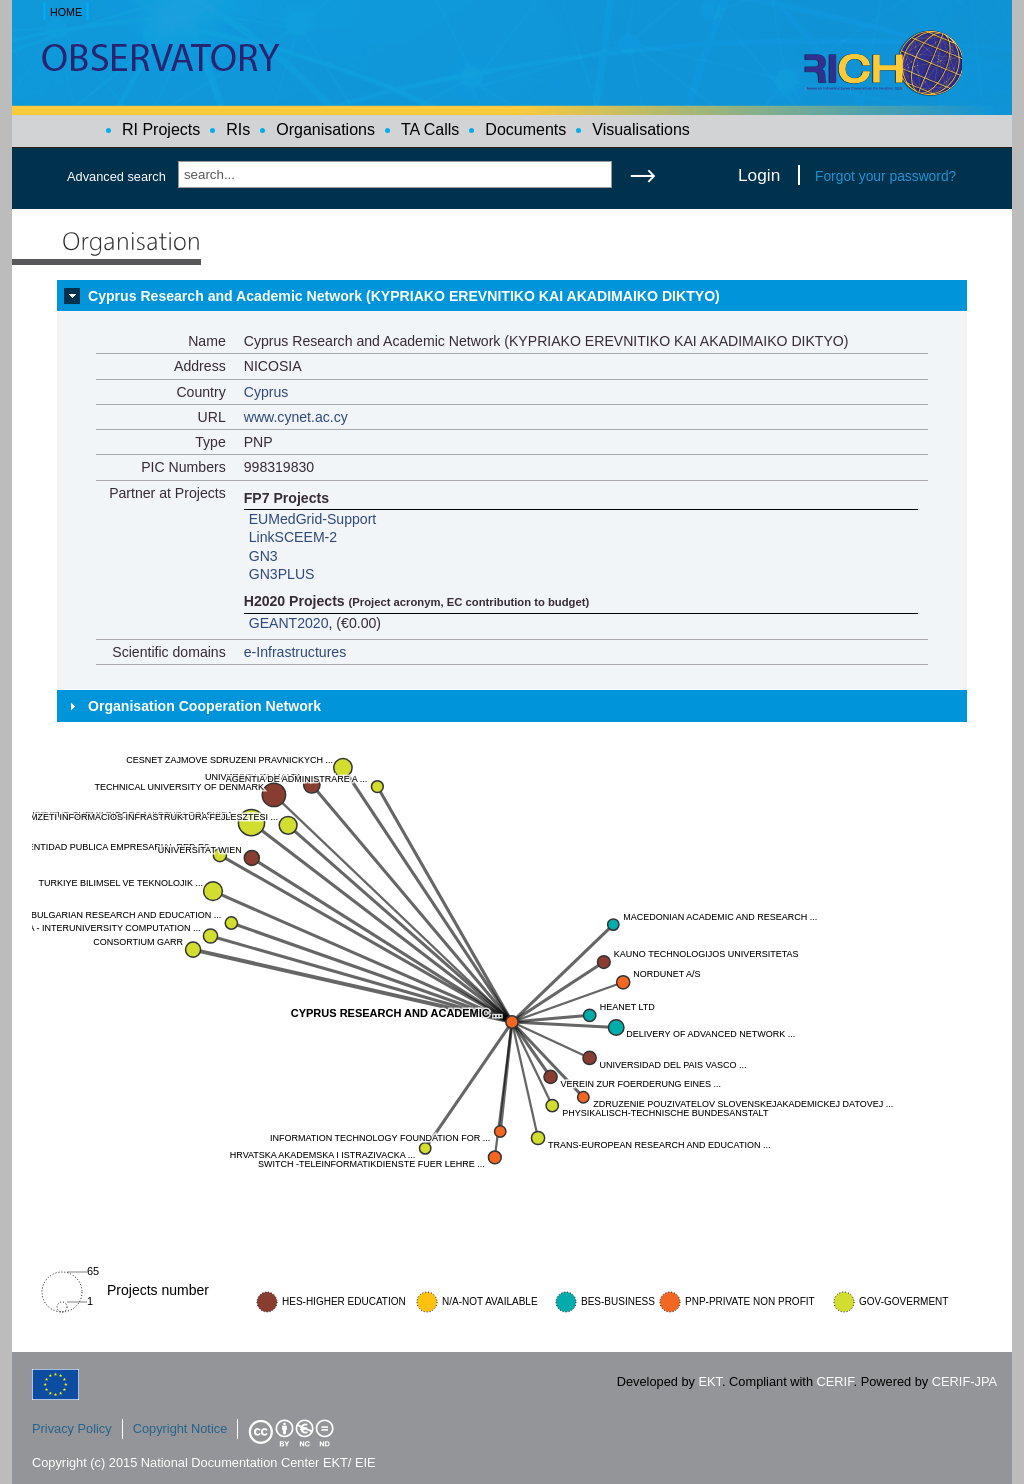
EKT (710, 1381)
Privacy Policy (72, 1428)
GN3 (263, 556)
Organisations (325, 129)
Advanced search (116, 176)
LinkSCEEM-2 (293, 537)
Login (759, 175)
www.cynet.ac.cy (296, 417)
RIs (238, 129)
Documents (525, 129)
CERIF (835, 1381)
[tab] (512, 296)
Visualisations (641, 129)
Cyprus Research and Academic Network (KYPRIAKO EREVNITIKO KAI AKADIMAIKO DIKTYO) (404, 296)
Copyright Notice (180, 1428)
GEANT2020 (289, 623)
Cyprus (266, 392)
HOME (66, 12)
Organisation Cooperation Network (204, 706)
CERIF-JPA (964, 1381)
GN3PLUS (282, 574)
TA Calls (430, 129)
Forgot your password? (885, 176)
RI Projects (161, 129)
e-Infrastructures (295, 652)
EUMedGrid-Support (313, 519)
